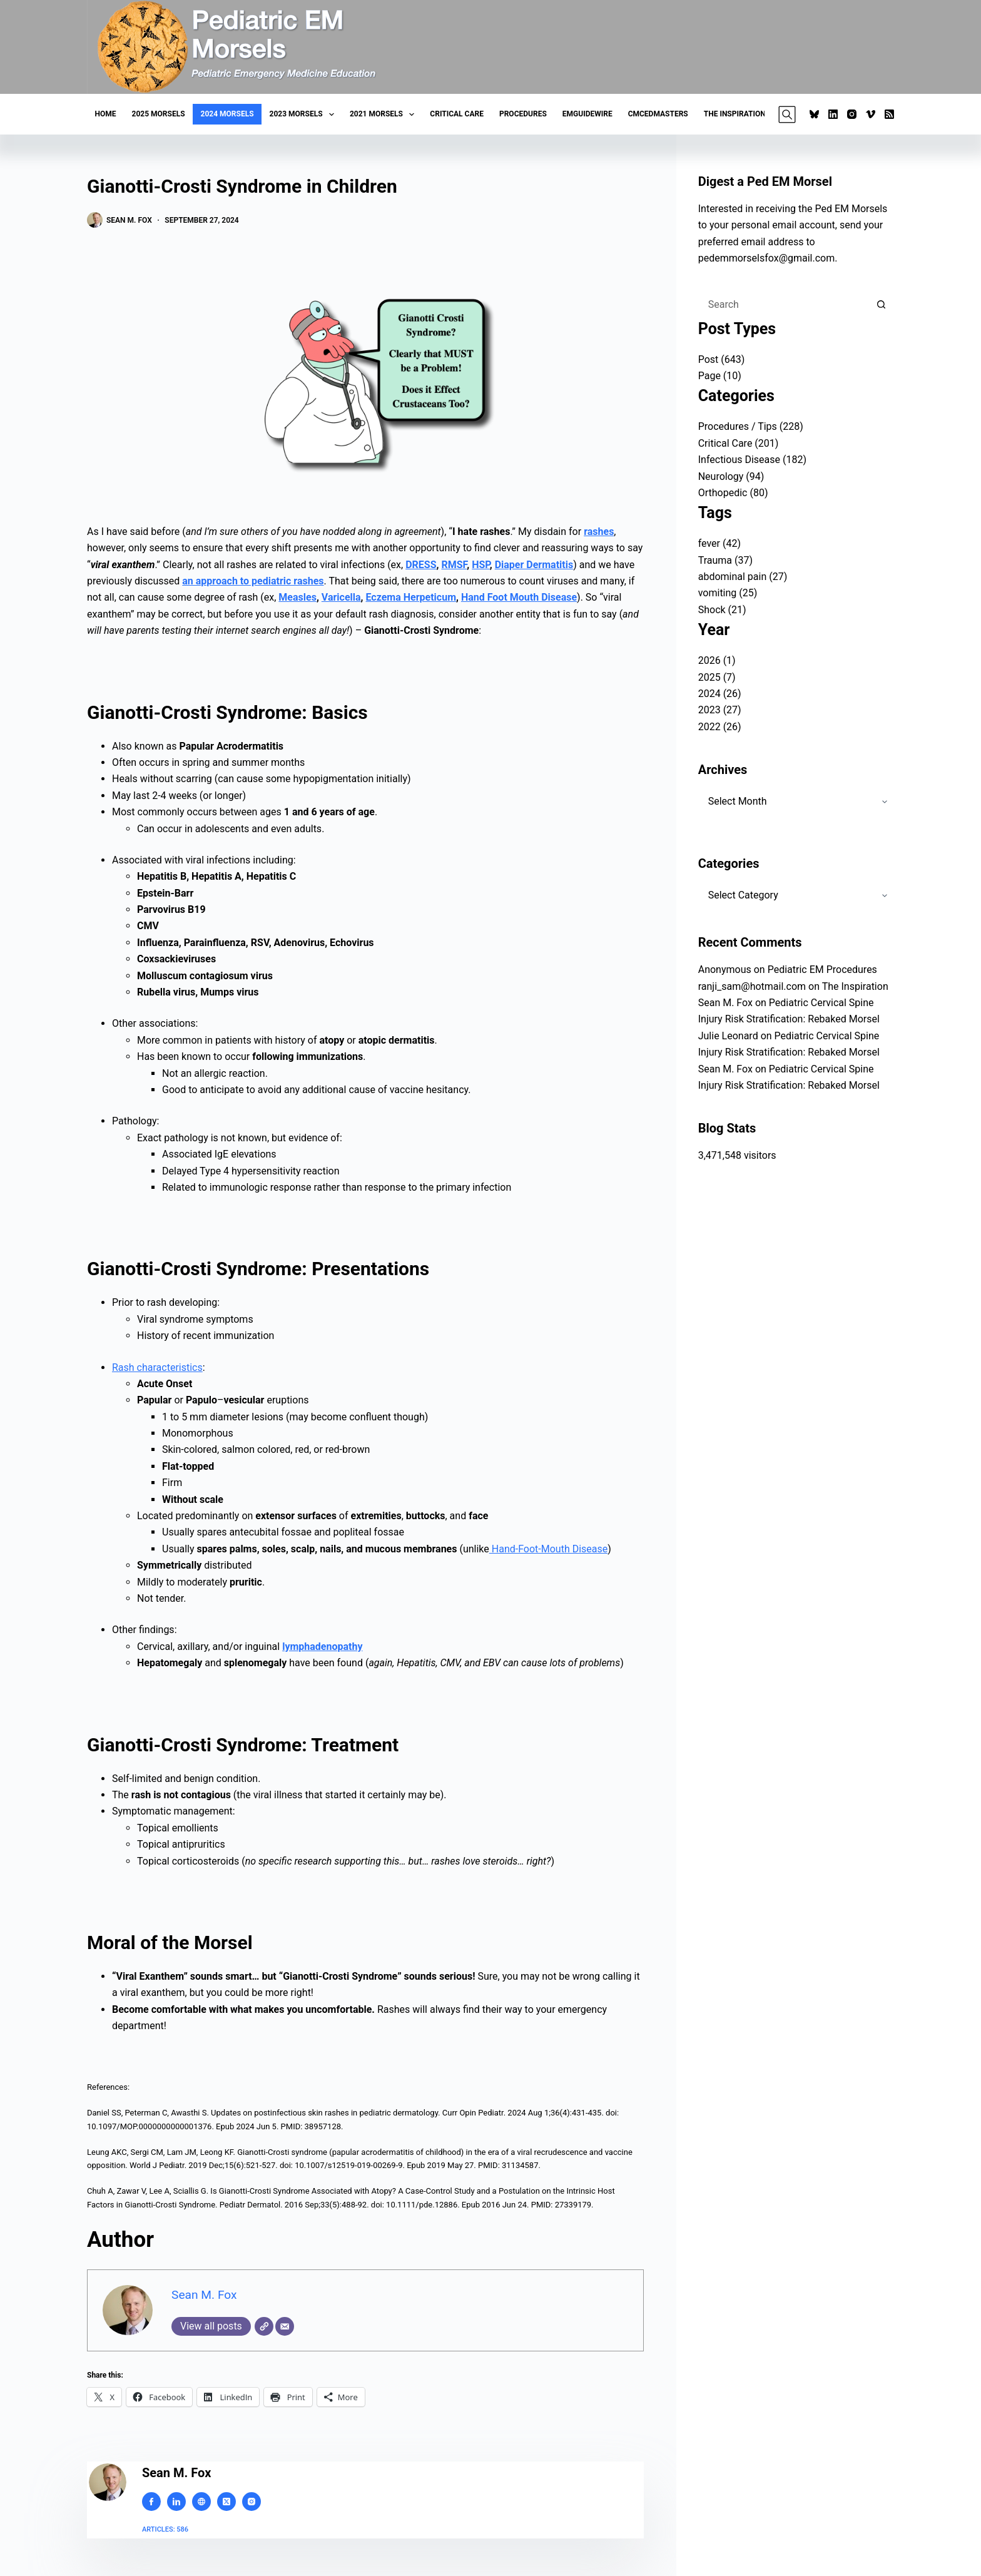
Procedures (523, 113)
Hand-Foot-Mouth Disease (548, 1549)
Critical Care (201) (738, 443)
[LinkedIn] (833, 114)
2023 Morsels (304, 114)
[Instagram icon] (251, 2501)
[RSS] (889, 114)
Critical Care (457, 113)
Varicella (341, 597)
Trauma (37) (725, 560)
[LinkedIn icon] (176, 2501)
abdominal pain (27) (743, 577)
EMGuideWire (587, 113)
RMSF (454, 565)
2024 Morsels (227, 113)
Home (105, 113)
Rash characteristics (157, 1367)
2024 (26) (719, 694)
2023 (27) (719, 710)
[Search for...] (783, 304)
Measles (297, 597)
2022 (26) (719, 727)
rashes (599, 531)
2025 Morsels (158, 113)
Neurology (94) (731, 476)
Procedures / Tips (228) (750, 426)
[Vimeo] (870, 114)
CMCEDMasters (658, 113)
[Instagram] (851, 114)
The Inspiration (735, 113)
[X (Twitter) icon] (226, 2501)
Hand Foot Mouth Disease (519, 597)
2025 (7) (717, 677)
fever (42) (719, 543)
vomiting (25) (728, 593)
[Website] (264, 2326)
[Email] (284, 2326)
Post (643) (721, 359)
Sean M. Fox (204, 2295)
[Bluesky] (814, 114)
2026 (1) (717, 660)
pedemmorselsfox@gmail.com (766, 258)
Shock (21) (722, 610)
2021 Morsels (384, 114)
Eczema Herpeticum (411, 597)
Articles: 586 (165, 2529)
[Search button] (881, 304)
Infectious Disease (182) (752, 460)
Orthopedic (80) (733, 493)
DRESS (420, 565)
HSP (481, 565)
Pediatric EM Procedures (822, 969)
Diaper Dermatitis (534, 565)
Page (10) (719, 376)
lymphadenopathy (322, 1646)
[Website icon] (201, 2501)
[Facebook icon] (151, 2501)
